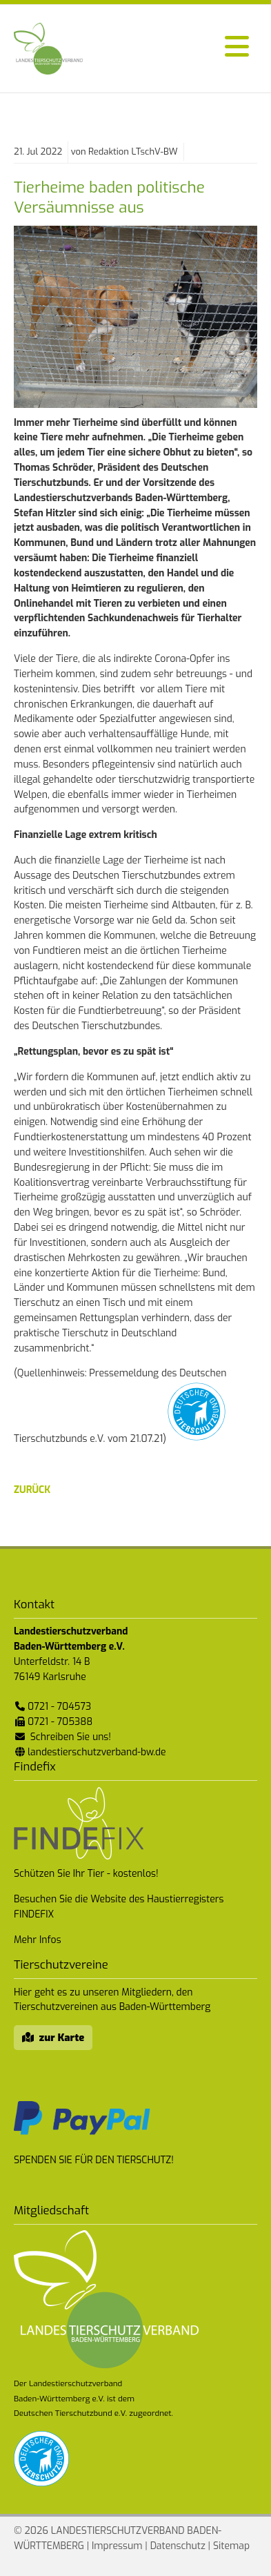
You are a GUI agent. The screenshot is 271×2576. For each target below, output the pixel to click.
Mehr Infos (37, 1939)
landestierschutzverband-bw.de (97, 1752)
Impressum (117, 2546)
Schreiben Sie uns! (70, 1737)
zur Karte (62, 2038)
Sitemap (231, 2546)
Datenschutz (177, 2546)
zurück (32, 1489)
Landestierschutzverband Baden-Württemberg (48, 49)
